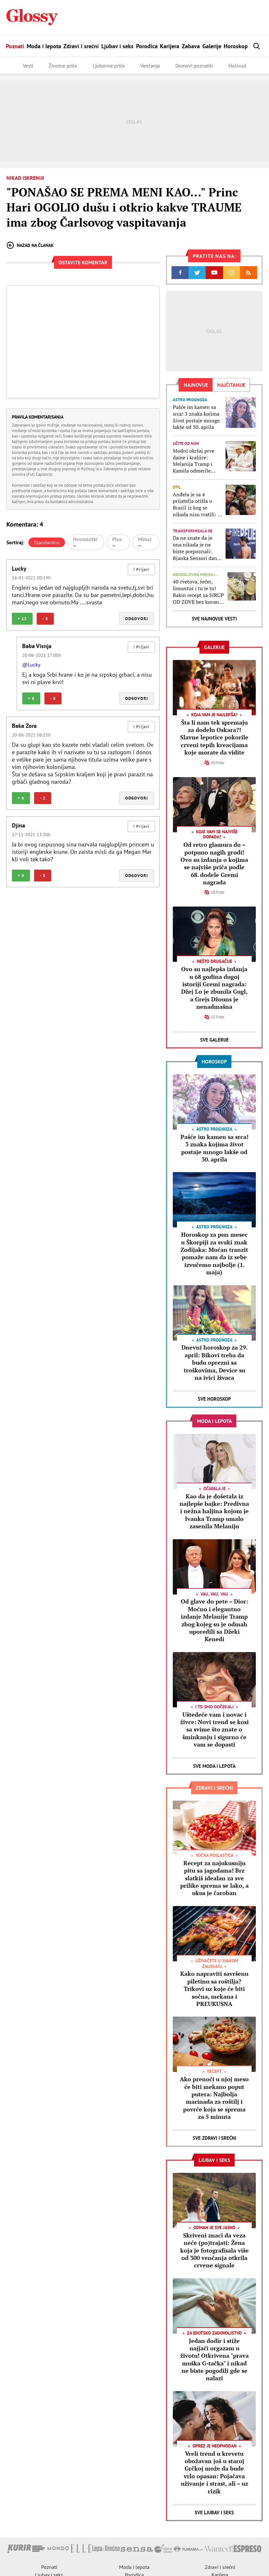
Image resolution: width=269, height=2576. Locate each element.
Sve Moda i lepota (214, 1766)
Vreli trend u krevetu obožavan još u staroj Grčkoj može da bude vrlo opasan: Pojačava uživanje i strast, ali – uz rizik (214, 2472)
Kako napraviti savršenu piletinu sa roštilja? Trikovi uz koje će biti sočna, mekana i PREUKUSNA (214, 1989)
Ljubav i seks (117, 46)
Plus (117, 541)
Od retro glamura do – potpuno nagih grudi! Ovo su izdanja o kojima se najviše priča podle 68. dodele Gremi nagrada (214, 863)
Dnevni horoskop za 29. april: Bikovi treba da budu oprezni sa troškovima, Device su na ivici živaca (214, 1362)
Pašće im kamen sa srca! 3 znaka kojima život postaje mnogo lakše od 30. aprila (196, 417)
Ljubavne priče (109, 65)
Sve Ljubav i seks (214, 2512)
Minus (145, 541)
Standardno (47, 542)
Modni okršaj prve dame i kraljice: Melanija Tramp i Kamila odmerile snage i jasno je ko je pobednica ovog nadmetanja (196, 460)
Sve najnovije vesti (214, 619)
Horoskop (236, 46)
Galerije (211, 46)
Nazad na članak (30, 245)
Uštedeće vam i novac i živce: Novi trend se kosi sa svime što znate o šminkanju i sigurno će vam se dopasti (214, 1730)
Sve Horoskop (214, 1399)
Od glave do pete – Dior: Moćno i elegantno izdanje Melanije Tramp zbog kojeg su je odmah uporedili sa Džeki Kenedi (214, 1620)
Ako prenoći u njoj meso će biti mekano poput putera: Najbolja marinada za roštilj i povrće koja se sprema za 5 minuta (214, 2097)
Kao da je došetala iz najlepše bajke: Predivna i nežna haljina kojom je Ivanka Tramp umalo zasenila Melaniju (214, 1511)
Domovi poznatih (194, 65)
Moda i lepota (44, 46)
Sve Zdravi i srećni (214, 2138)
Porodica (147, 46)
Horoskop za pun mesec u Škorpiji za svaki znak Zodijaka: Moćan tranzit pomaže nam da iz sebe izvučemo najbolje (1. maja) (214, 1253)
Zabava (191, 46)
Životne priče (63, 65)
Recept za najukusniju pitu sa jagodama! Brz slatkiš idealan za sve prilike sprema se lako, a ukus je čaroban (214, 1878)
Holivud (237, 65)
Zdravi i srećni (81, 46)
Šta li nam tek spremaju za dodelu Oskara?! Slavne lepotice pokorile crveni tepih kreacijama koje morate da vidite (214, 737)
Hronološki (85, 541)
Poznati (15, 46)
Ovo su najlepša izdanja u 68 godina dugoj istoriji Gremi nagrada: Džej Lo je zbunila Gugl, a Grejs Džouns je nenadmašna (214, 987)
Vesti (28, 65)
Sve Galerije (214, 1040)
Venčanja (150, 65)
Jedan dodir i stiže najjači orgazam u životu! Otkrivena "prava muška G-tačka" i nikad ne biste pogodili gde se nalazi (214, 2359)
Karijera (169, 46)
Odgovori (136, 618)
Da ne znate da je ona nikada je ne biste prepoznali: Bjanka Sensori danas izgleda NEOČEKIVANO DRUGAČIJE (197, 548)
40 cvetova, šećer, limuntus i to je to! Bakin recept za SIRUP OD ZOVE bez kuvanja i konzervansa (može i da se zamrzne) (198, 591)
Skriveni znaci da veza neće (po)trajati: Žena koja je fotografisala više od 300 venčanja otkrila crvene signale (214, 2250)
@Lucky (31, 664)
